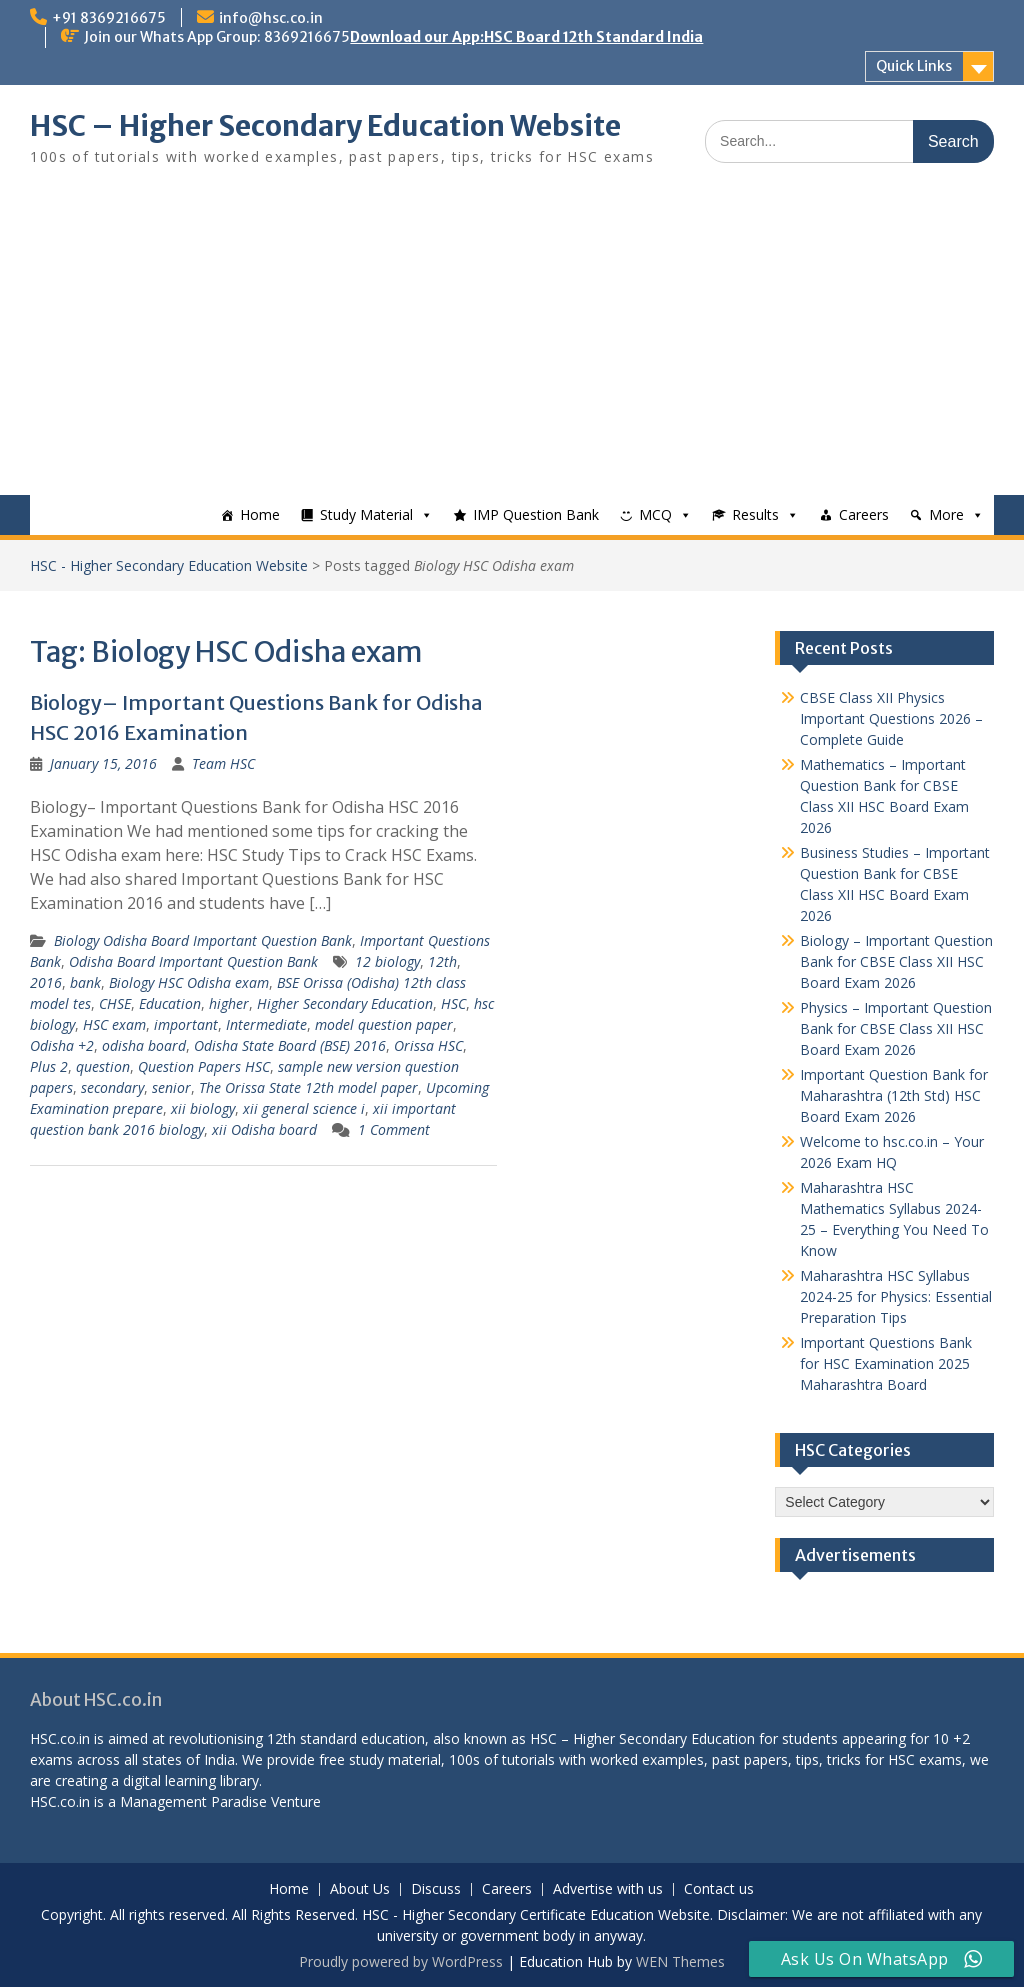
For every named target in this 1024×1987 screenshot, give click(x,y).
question (103, 1066)
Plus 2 (49, 1066)
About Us (360, 1889)
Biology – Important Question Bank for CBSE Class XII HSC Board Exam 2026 (896, 961)
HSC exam (114, 1024)
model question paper (384, 1024)
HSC (453, 1003)
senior (171, 1087)
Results (755, 514)
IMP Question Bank (536, 514)
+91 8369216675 (109, 18)
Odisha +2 (62, 1045)
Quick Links (914, 66)
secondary (112, 1087)
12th (442, 961)
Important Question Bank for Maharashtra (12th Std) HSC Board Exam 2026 (894, 1095)
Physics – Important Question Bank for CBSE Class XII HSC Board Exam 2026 (896, 1028)
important (186, 1024)
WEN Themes (680, 1961)
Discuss (436, 1889)
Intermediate (266, 1024)
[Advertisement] (512, 345)
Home (260, 514)
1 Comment (394, 1129)
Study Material (366, 514)
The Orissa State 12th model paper (308, 1087)
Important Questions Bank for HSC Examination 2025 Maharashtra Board (886, 1363)
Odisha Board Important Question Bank (193, 961)
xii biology (203, 1108)
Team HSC (223, 763)
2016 (46, 982)
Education (170, 1003)
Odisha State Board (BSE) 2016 (290, 1045)
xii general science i (304, 1108)
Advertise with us (608, 1889)
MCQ (655, 514)
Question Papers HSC (204, 1066)
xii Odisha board (264, 1129)
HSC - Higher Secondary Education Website (169, 565)
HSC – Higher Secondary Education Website (325, 126)
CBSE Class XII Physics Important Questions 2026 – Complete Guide (891, 718)
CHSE (115, 1003)
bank (85, 982)
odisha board (144, 1045)
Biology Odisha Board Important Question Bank (203, 940)
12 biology (387, 961)
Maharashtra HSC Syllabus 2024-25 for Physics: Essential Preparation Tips (896, 1296)
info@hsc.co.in (271, 18)
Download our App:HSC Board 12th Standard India (526, 37)
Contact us (719, 1889)
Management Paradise (193, 1801)
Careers (864, 514)
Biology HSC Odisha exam (189, 982)
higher (229, 1003)
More (946, 514)
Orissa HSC (428, 1045)
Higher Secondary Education (345, 1003)
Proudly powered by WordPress (401, 1961)
